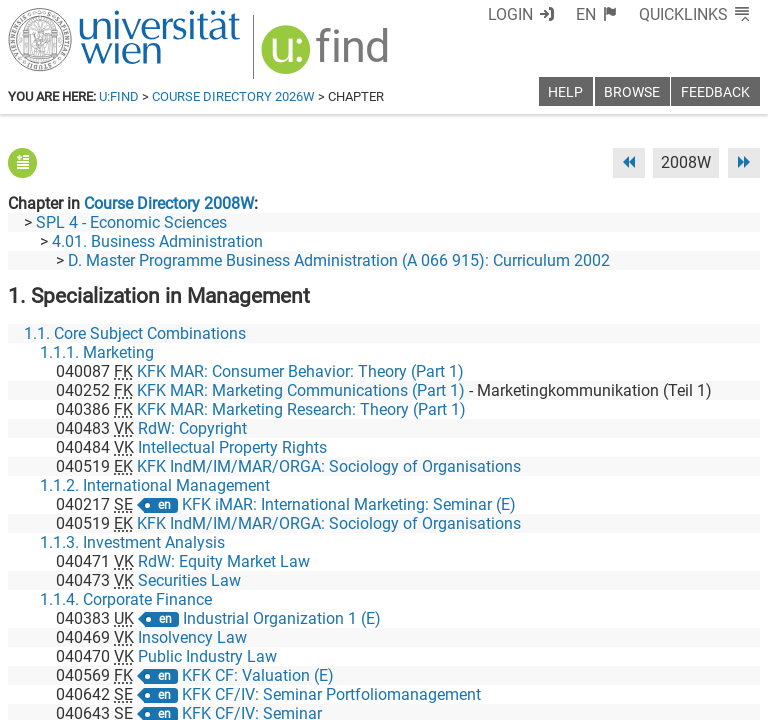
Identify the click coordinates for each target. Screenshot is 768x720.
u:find (119, 96)
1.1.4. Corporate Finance (126, 599)
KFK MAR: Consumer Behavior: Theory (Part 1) (300, 371)
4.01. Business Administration (157, 241)
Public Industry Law (207, 656)
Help (565, 92)
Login (510, 14)
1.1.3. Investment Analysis (132, 542)
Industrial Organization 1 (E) (282, 618)
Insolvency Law (192, 637)
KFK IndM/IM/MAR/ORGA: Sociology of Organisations (329, 466)
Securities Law (189, 580)
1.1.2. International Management (155, 485)
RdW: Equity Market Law (224, 561)
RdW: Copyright (192, 428)
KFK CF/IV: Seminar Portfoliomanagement (331, 694)
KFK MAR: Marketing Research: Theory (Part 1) (301, 409)
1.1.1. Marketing (97, 352)
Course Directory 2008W (169, 203)
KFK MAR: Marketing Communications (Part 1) (301, 390)
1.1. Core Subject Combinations (135, 333)
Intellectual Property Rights (232, 447)
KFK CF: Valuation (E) (258, 675)
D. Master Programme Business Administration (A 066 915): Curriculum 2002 (339, 260)
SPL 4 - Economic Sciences (131, 222)
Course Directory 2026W (233, 96)
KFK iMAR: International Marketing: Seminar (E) (349, 504)
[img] (327, 56)
